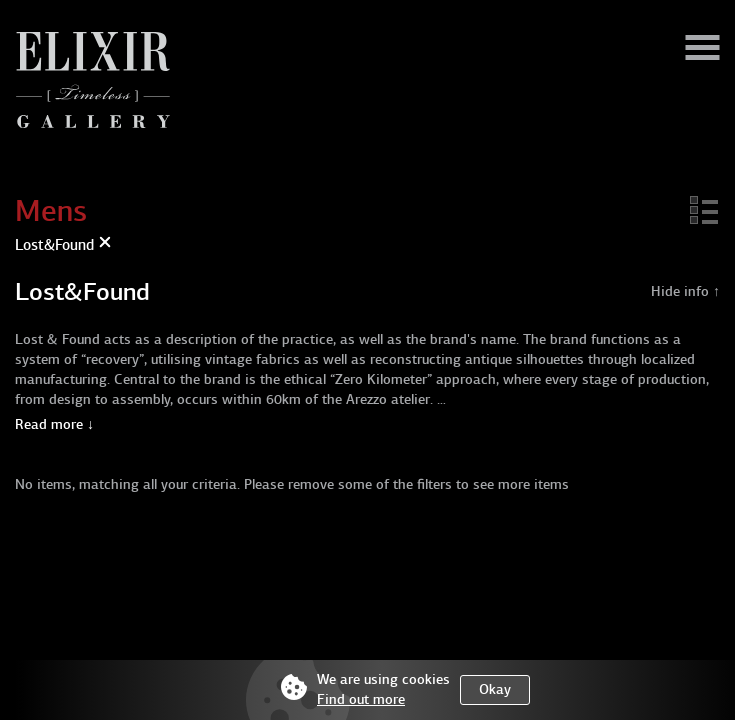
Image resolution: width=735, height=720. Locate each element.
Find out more (361, 699)
